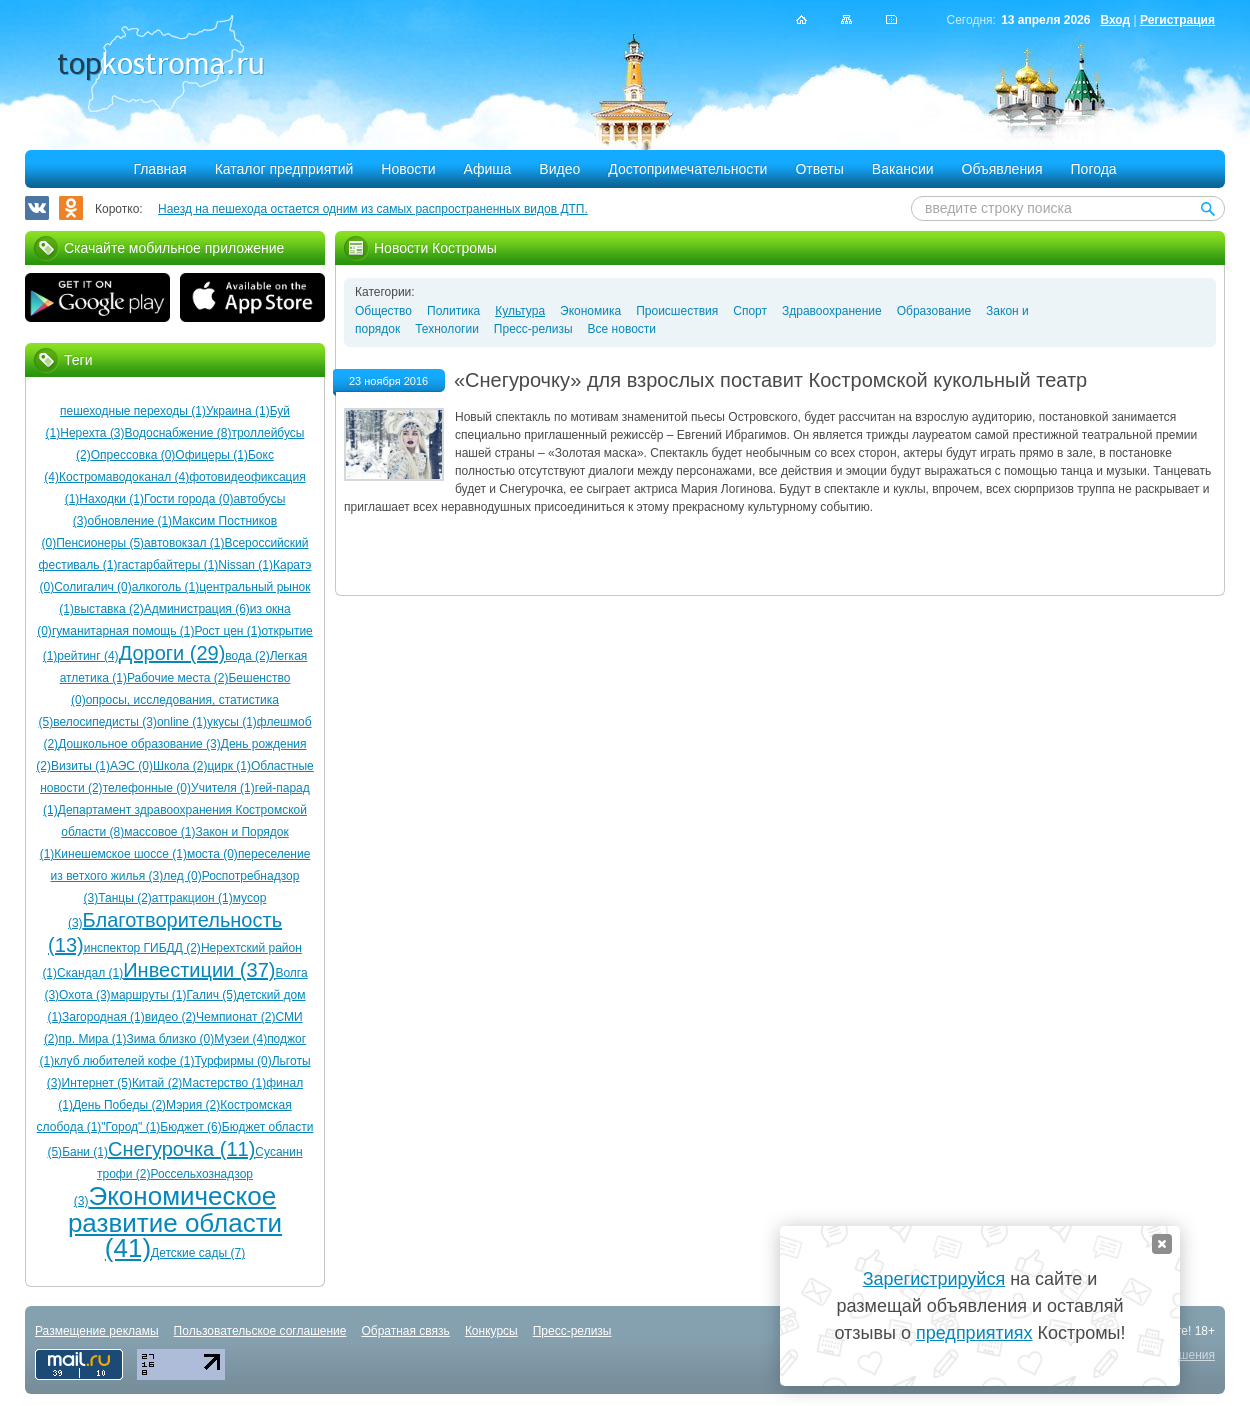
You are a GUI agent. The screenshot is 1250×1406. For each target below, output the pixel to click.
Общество (383, 311)
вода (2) (247, 656)
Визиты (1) (80, 766)
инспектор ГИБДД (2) (142, 948)
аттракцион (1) (192, 898)
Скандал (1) (90, 973)
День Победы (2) (119, 1105)
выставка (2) (109, 609)
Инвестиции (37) (199, 970)
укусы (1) (232, 722)
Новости (408, 169)
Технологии (447, 329)
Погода (1094, 169)
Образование (934, 311)
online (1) (182, 722)
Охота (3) (85, 995)
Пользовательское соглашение (260, 1331)
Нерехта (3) (92, 433)
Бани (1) (85, 1152)
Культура (520, 311)
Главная (159, 169)
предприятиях (974, 1333)
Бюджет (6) (190, 1127)
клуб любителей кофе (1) (124, 1061)
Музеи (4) (240, 1039)
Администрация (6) (197, 609)
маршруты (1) (149, 995)
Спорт (750, 311)
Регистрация (1177, 20)
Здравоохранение (832, 311)
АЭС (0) (131, 766)
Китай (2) (157, 1083)
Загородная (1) (103, 1017)
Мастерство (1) (224, 1083)
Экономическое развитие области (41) (175, 1222)
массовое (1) (159, 832)
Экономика (590, 311)
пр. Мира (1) (93, 1039)
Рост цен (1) (227, 631)
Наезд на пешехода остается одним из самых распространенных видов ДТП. (373, 209)
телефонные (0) (147, 788)
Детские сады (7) (198, 1253)
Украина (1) (238, 411)
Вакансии (903, 169)
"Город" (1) (130, 1127)
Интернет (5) (97, 1083)
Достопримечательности (687, 169)
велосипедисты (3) (105, 722)
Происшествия (677, 311)
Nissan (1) (245, 565)
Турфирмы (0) (232, 1061)
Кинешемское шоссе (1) (120, 854)
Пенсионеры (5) (100, 543)
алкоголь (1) (166, 587)
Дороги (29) (172, 653)
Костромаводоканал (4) (124, 477)
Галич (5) (212, 995)
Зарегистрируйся (934, 1279)
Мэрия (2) (193, 1105)
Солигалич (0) (93, 587)
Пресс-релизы (533, 329)
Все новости (622, 329)
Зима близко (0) (170, 1039)
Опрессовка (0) (133, 455)
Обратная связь (405, 1331)
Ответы (819, 169)
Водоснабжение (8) (178, 433)
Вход (1115, 20)
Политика (453, 311)
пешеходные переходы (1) (133, 411)
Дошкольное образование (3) (139, 744)
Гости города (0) (188, 499)
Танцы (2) (125, 898)
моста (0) (212, 854)
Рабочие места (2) (177, 678)
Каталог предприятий (284, 169)
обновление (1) (129, 521)
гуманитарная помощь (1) (123, 631)
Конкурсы (491, 1331)
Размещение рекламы (97, 1331)
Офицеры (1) (211, 455)
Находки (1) (111, 499)
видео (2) (170, 1017)
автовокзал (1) (184, 543)
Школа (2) (180, 766)
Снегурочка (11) (181, 1149)
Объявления (1002, 169)
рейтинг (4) (87, 656)
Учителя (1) (223, 788)
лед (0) (182, 876)
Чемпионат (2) (235, 1017)
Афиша (488, 169)
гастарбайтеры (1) (168, 565)
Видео (559, 169)
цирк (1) (229, 766)
